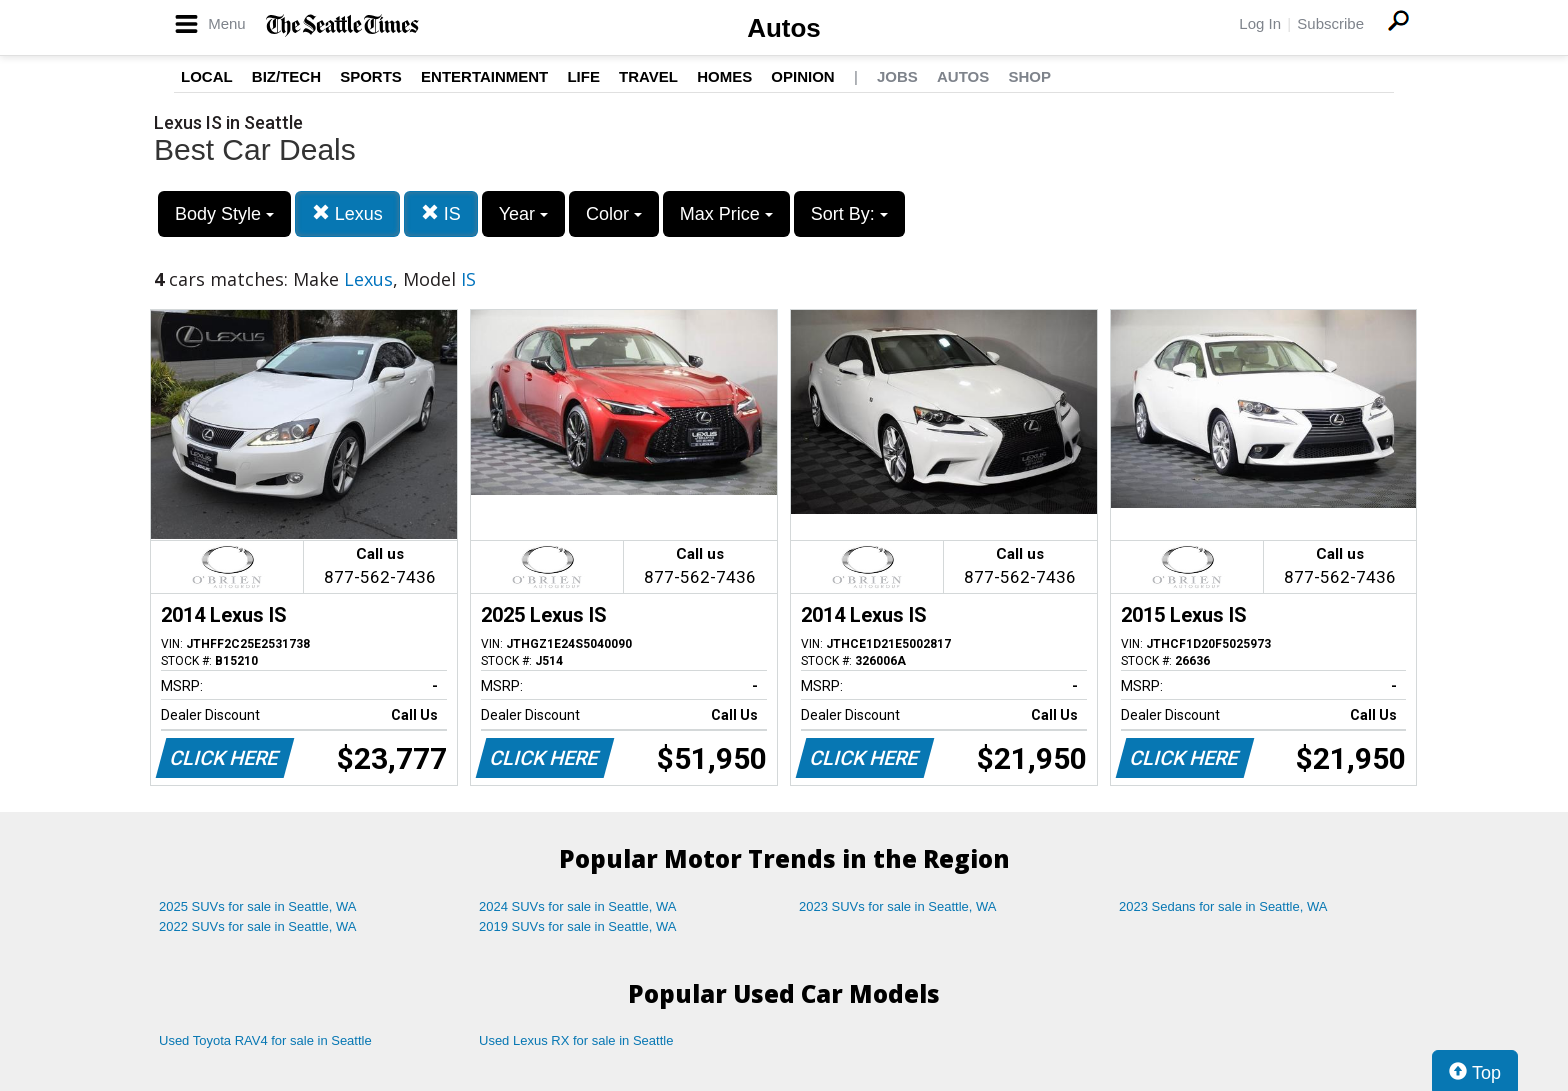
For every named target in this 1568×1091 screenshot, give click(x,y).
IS (441, 213)
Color (614, 214)
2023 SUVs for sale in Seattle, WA (898, 906)
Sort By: (849, 214)
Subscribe (1330, 23)
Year (523, 214)
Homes (724, 76)
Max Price (726, 214)
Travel (648, 76)
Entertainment (484, 76)
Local (207, 76)
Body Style (224, 214)
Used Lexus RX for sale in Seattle (576, 1040)
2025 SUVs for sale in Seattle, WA (258, 906)
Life (583, 76)
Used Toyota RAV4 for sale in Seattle (265, 1040)
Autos (784, 28)
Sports (371, 76)
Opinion (802, 76)
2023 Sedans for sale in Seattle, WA (1223, 906)
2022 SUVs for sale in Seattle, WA (258, 926)
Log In (1260, 23)
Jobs (897, 76)
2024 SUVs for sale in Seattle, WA (578, 906)
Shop (1029, 76)
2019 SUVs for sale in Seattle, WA (578, 926)
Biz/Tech (286, 76)
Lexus (347, 213)
